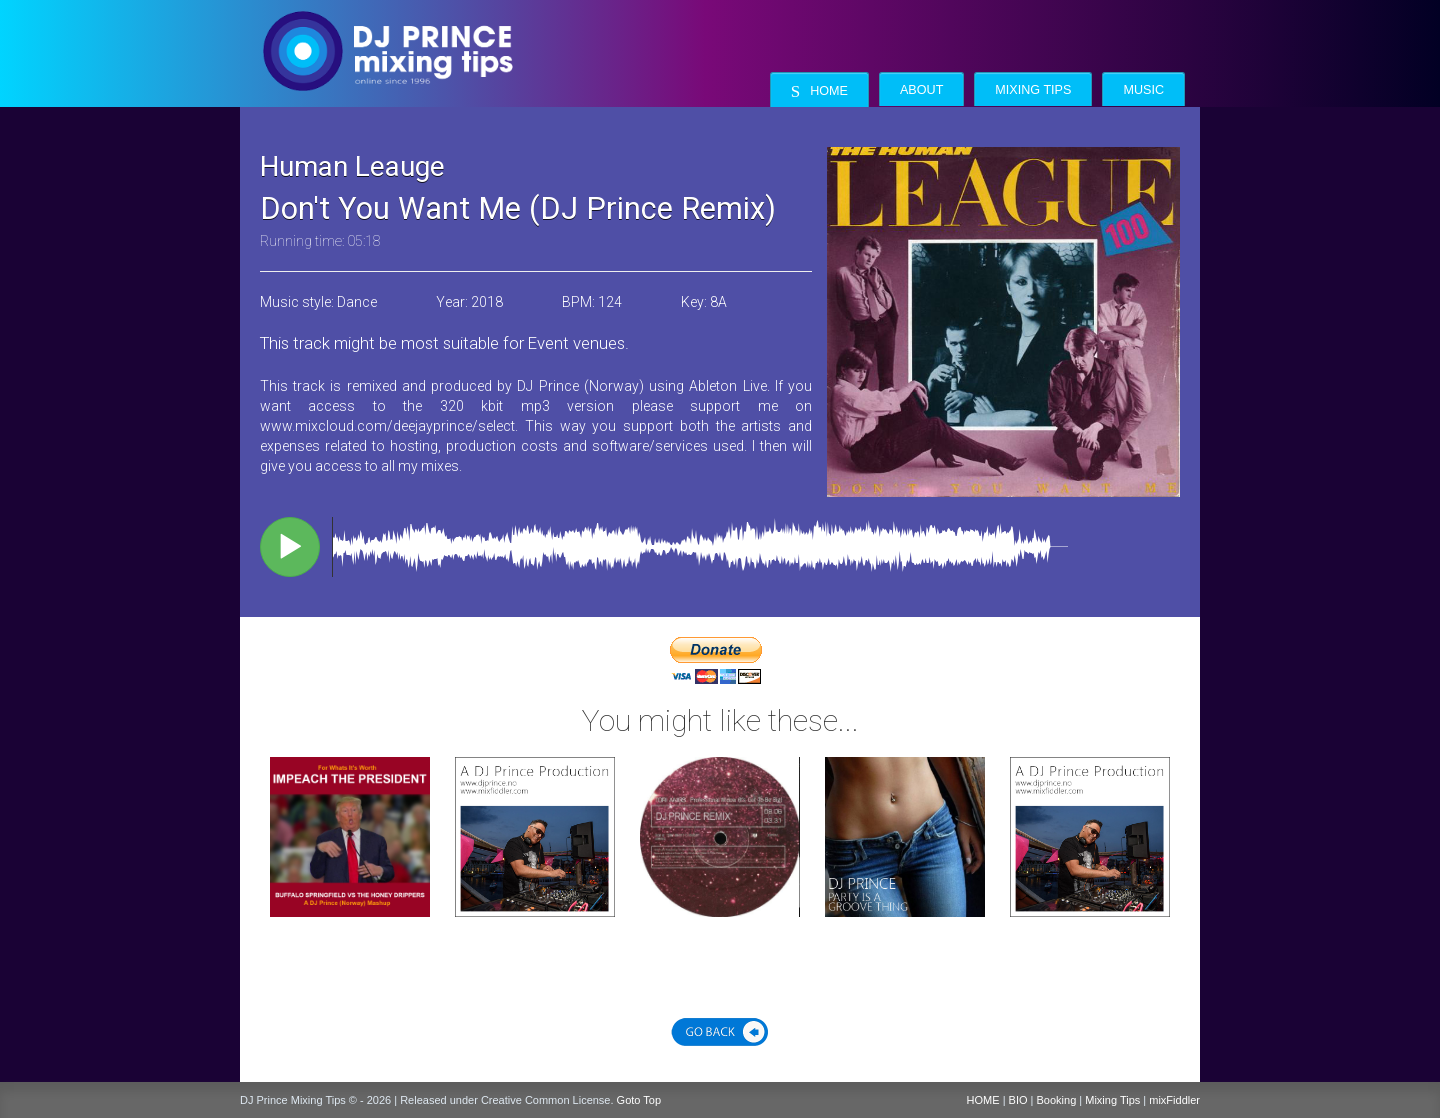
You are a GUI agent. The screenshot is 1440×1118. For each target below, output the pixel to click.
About (921, 90)
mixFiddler (1174, 1100)
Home (819, 91)
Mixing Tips (1033, 90)
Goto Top (639, 1100)
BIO (1018, 1100)
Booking (1057, 1100)
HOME (983, 1100)
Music (1143, 90)
